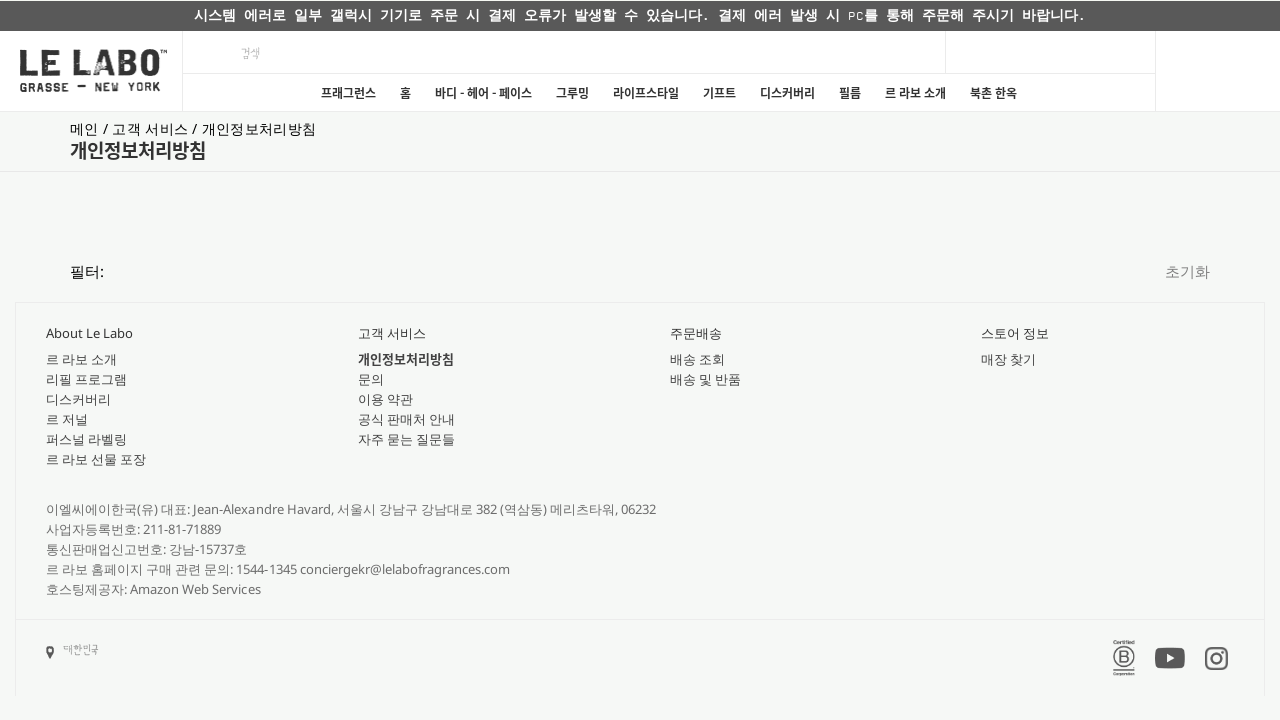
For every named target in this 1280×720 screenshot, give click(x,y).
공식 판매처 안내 (406, 419)
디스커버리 (787, 93)
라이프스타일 (646, 93)
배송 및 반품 (705, 379)
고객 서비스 (152, 128)
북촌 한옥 (993, 93)
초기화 (1187, 271)
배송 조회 (697, 359)
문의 (371, 379)
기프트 (719, 93)
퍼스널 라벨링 (86, 439)
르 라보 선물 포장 (96, 459)
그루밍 (572, 93)
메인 (86, 128)
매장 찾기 (1008, 359)
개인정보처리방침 (259, 128)
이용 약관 (385, 399)
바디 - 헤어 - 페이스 (483, 93)
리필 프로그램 (86, 379)
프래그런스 (348, 93)
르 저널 (67, 419)
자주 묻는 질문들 (406, 439)
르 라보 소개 (915, 93)
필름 (850, 93)
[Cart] (1217, 71)
